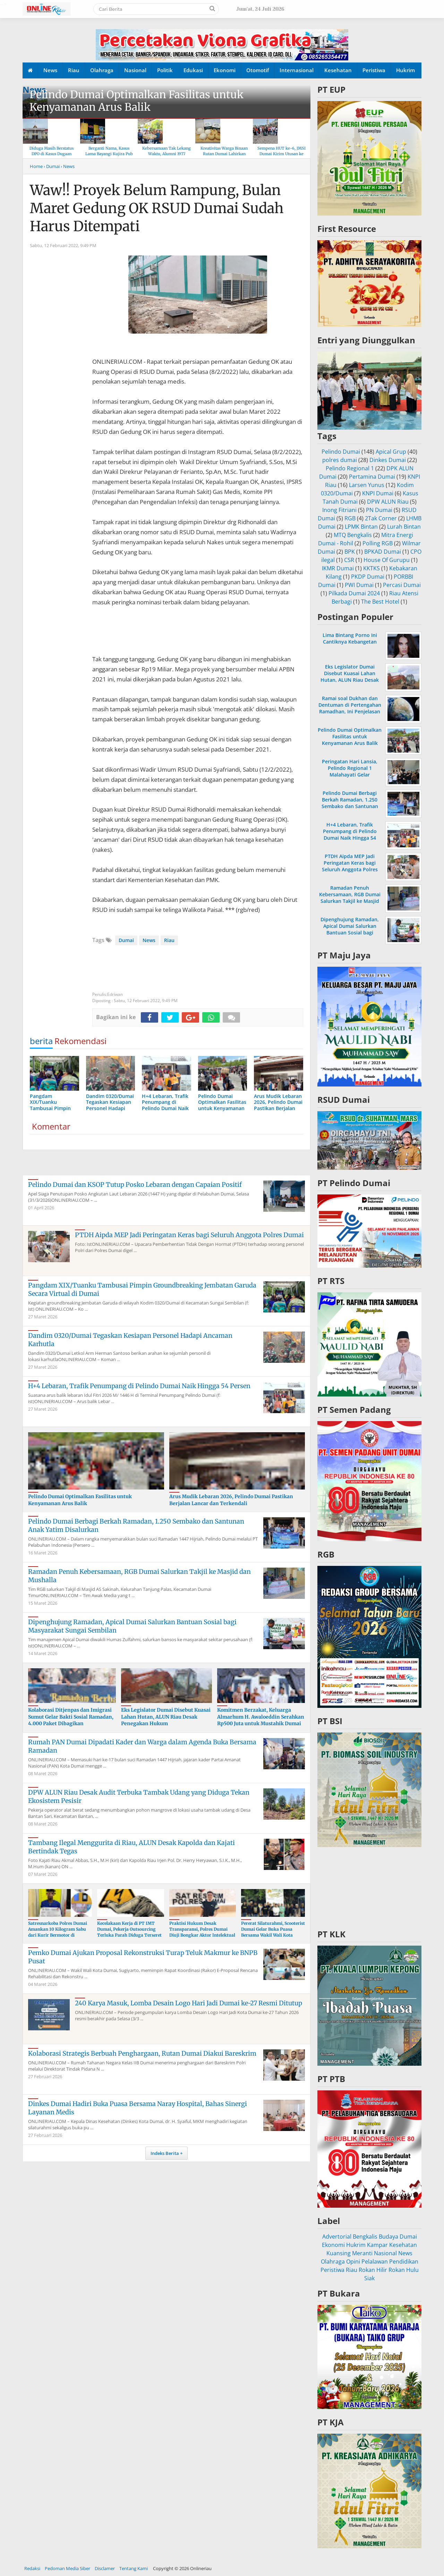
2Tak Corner (381, 518)
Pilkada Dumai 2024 (354, 593)
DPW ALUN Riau (388, 501)
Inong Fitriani (339, 510)
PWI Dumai (359, 585)
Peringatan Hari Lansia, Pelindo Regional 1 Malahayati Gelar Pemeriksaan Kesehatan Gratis (349, 774)
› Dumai (52, 166)
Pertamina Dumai (372, 476)
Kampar (377, 2245)
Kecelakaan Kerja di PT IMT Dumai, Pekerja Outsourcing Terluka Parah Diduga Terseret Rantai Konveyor (129, 1932)
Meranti (362, 2253)
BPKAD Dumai (382, 551)
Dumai (126, 940)
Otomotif (257, 70)
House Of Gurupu (387, 560)
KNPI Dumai (377, 493)
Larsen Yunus (366, 485)
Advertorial (336, 2236)
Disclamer (105, 2568)
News (50, 70)
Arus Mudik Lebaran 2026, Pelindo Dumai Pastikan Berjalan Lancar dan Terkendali (231, 1500)
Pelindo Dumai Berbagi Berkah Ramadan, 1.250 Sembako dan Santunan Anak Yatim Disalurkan (350, 803)
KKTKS (371, 568)
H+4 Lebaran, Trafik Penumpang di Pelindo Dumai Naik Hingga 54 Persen (139, 1386)
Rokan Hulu (403, 2270)
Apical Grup (391, 451)
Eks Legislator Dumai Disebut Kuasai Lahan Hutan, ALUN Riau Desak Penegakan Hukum (166, 1717)
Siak (369, 2278)
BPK (349, 551)
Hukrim (405, 70)
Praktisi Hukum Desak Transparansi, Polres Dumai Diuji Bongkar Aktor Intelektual (202, 1929)
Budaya (388, 2236)
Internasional (297, 70)
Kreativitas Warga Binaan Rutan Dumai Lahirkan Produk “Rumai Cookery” (224, 154)
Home (36, 166)
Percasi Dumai (402, 585)
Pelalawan (374, 2261)
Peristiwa (373, 70)
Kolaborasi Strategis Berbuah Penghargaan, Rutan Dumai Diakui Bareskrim (142, 2053)
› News (68, 166)
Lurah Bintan (404, 526)
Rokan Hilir (373, 2270)
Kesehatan (338, 70)
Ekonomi (225, 70)
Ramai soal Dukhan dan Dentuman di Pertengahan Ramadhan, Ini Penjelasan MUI (349, 708)
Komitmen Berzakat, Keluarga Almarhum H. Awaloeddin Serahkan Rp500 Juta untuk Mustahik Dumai (260, 1717)
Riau (73, 70)
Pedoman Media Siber (67, 2568)
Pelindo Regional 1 (350, 468)
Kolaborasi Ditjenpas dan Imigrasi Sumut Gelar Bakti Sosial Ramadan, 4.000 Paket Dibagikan (70, 1717)
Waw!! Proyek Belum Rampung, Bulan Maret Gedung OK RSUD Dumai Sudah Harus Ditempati (157, 208)
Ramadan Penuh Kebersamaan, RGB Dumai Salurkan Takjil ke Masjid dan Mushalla (350, 897)
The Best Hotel (380, 601)
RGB (350, 518)
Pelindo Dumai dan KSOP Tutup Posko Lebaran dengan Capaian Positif (135, 1185)
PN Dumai (379, 510)
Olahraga (101, 70)
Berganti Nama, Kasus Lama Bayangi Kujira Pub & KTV (109, 154)
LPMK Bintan (361, 526)
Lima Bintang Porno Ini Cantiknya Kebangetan (350, 638)
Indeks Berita (165, 2153)
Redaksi (32, 2568)
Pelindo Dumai (341, 451)
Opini (353, 2261)
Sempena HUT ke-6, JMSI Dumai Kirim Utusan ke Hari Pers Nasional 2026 (281, 154)
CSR (349, 560)
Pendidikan (403, 2261)
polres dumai (339, 460)
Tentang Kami (133, 2568)
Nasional (135, 70)
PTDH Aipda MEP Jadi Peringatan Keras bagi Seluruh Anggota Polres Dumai (189, 1235)
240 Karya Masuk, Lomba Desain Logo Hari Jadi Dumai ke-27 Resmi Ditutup (188, 2003)
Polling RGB (377, 543)
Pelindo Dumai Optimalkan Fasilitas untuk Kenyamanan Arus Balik (136, 101)
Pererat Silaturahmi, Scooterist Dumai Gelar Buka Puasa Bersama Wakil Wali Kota (273, 1929)
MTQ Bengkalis (353, 535)
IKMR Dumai (338, 568)
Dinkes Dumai (387, 460)
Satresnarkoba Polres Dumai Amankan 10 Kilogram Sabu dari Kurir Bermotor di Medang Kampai (57, 1932)
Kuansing (338, 2253)
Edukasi (193, 70)
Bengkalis (365, 2236)
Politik (165, 70)
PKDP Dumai (367, 576)
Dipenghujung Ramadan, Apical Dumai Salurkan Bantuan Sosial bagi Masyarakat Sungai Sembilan (350, 932)
